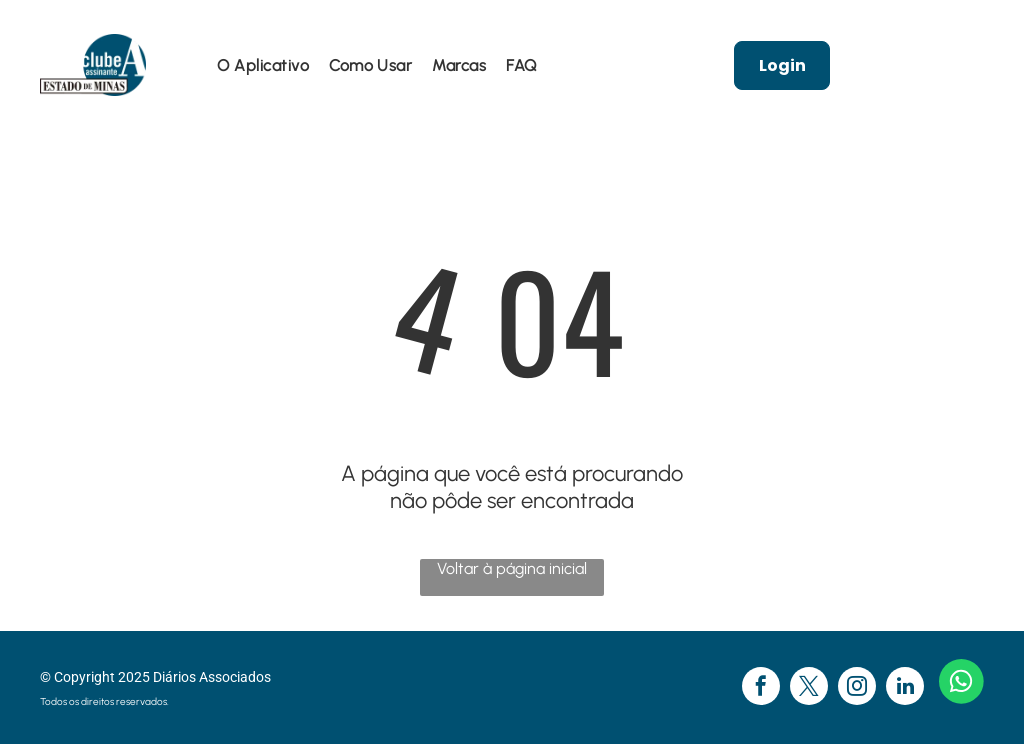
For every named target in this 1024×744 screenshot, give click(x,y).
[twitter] (809, 688)
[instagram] (857, 688)
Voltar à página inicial (512, 568)
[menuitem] (263, 65)
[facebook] (761, 688)
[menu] (44, 50)
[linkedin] (905, 688)
